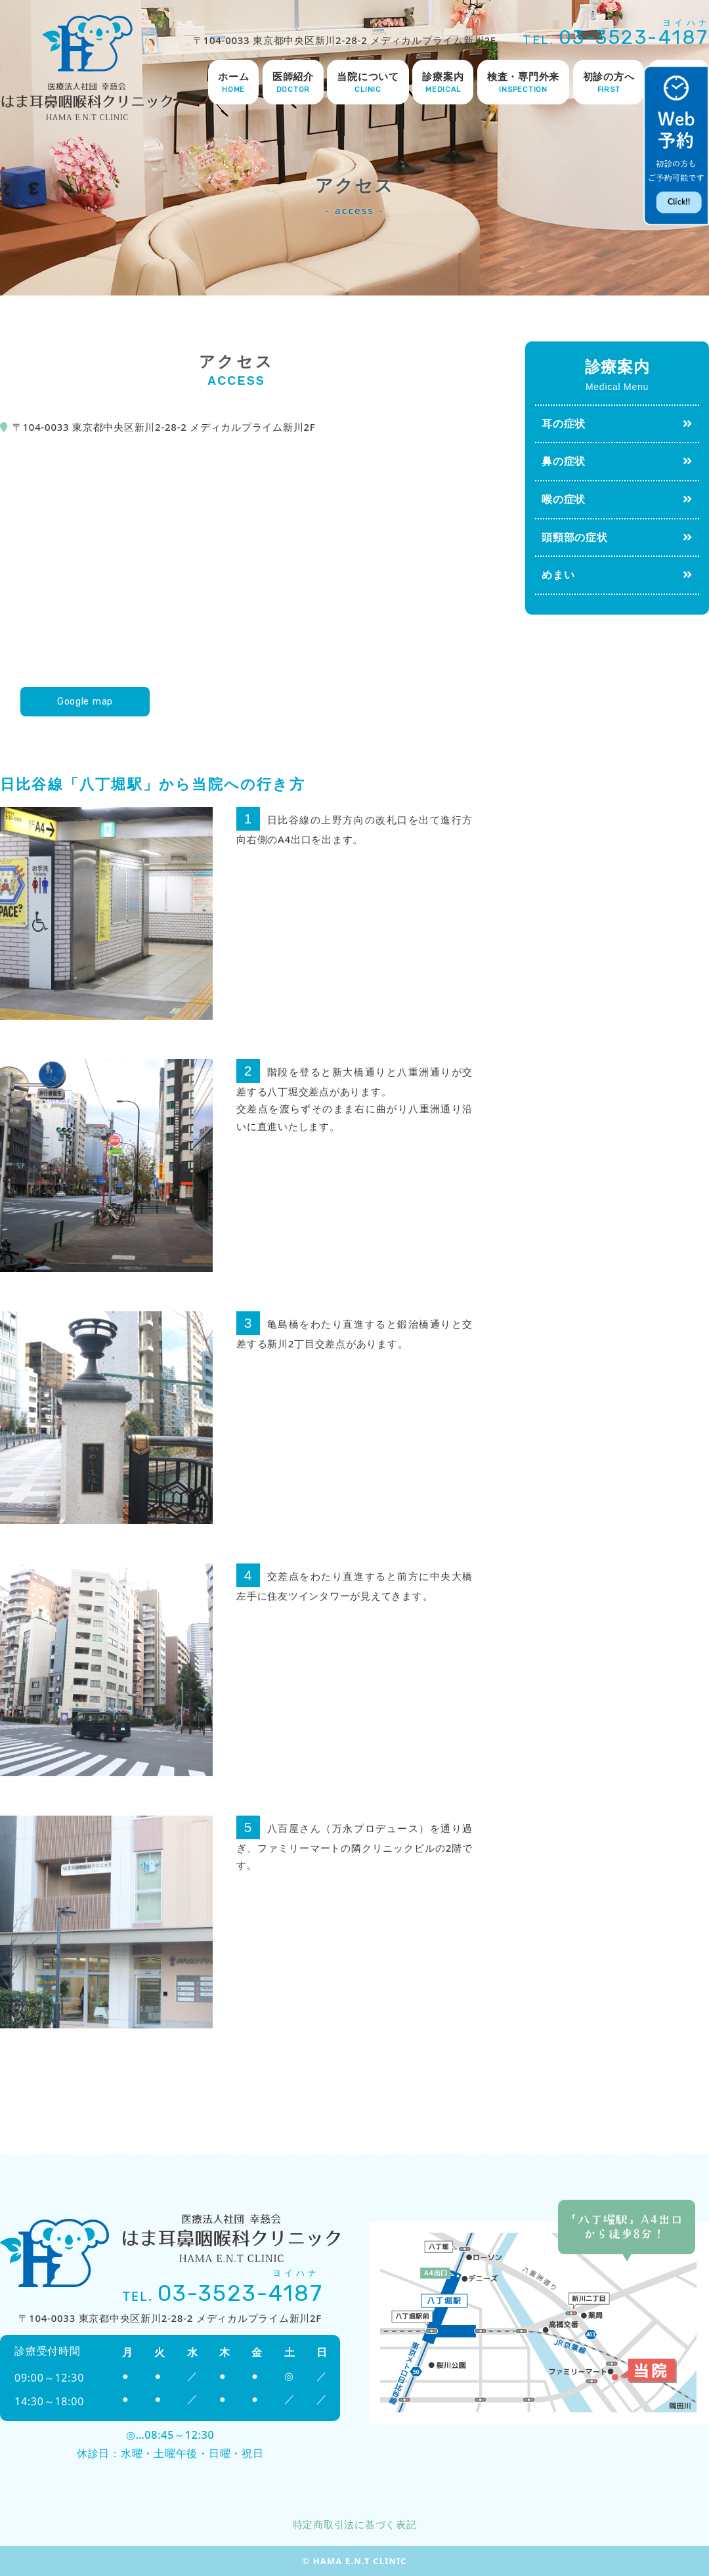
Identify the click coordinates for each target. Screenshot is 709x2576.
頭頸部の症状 (575, 537)
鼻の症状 (564, 461)
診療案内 (442, 83)
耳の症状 (564, 423)
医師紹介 (293, 83)
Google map (85, 701)
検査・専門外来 (523, 83)
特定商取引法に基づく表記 (355, 2524)
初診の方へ (609, 83)
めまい (558, 574)
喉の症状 (564, 499)
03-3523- (634, 37)
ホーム (233, 83)
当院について (368, 83)
